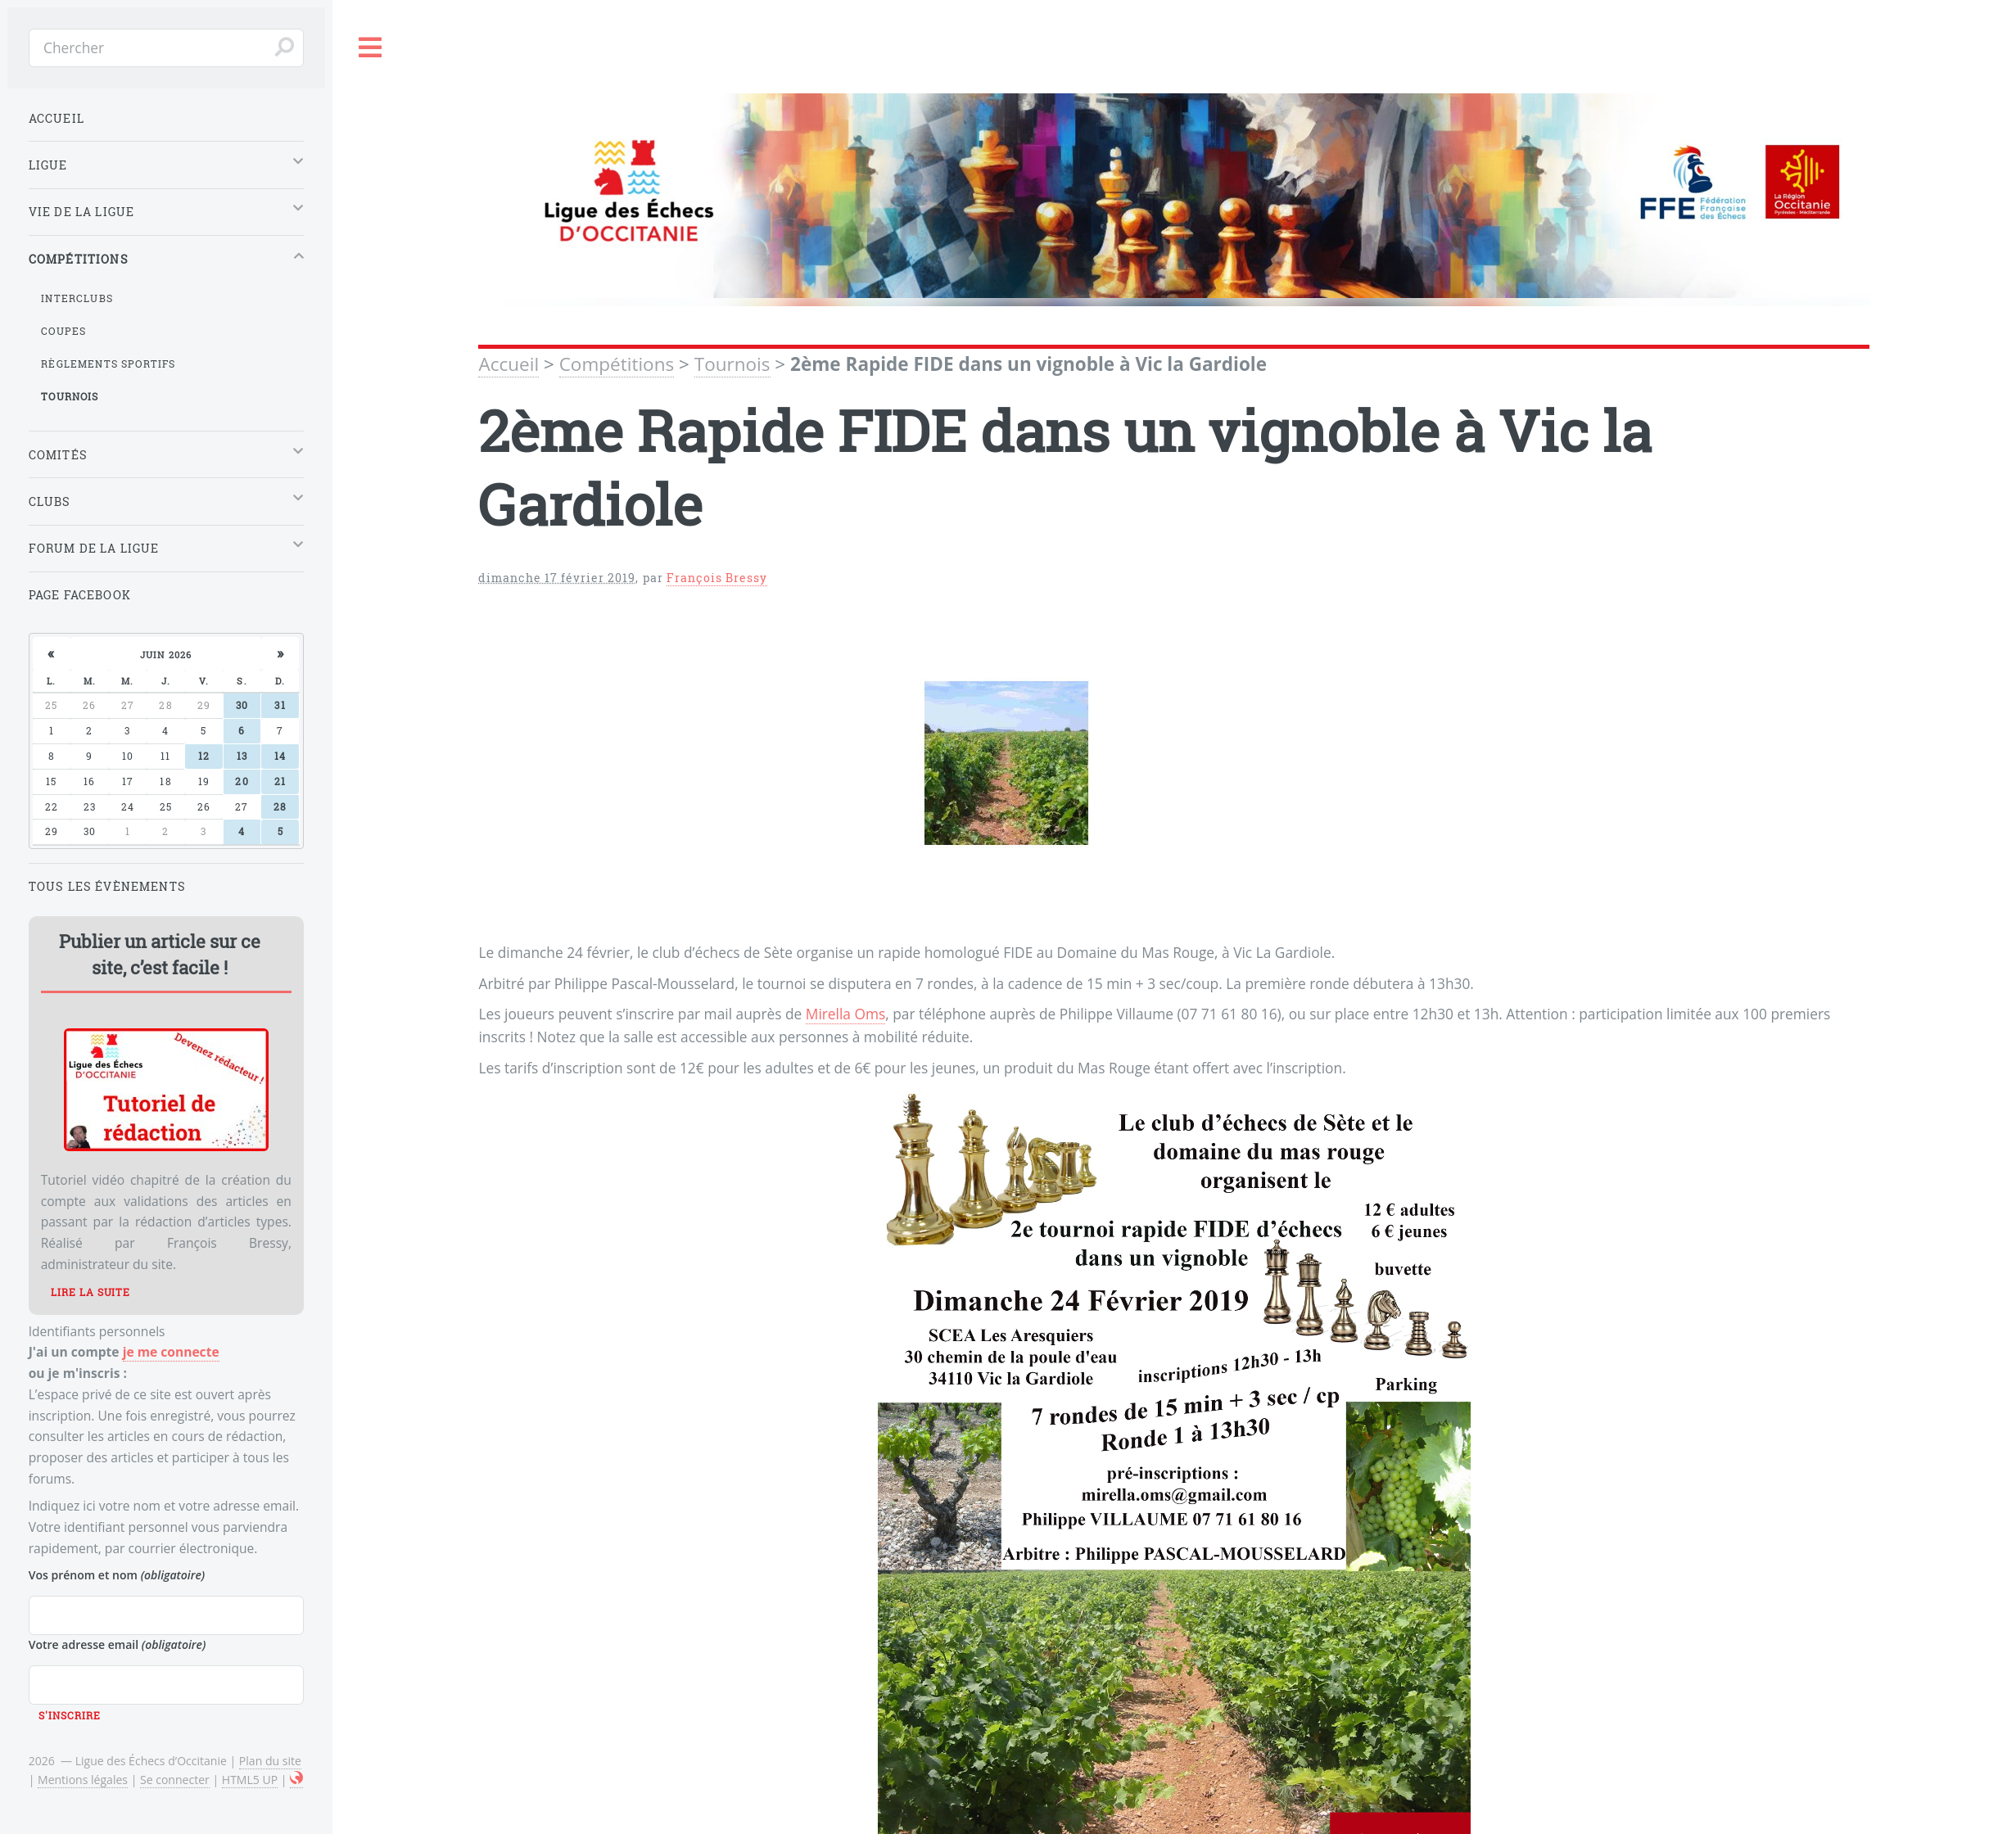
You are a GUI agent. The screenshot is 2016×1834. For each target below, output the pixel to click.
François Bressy (717, 577)
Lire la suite (90, 1292)
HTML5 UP (250, 1779)
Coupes (63, 330)
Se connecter (175, 1779)
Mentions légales (83, 1779)
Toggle (370, 48)
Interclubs (77, 298)
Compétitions (617, 364)
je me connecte (171, 1352)
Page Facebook (80, 595)
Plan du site (270, 1760)
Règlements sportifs (108, 363)
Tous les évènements (107, 886)
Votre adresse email (117, 1644)
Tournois (732, 364)
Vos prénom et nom (117, 1575)
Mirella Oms (845, 1013)
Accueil (508, 364)
